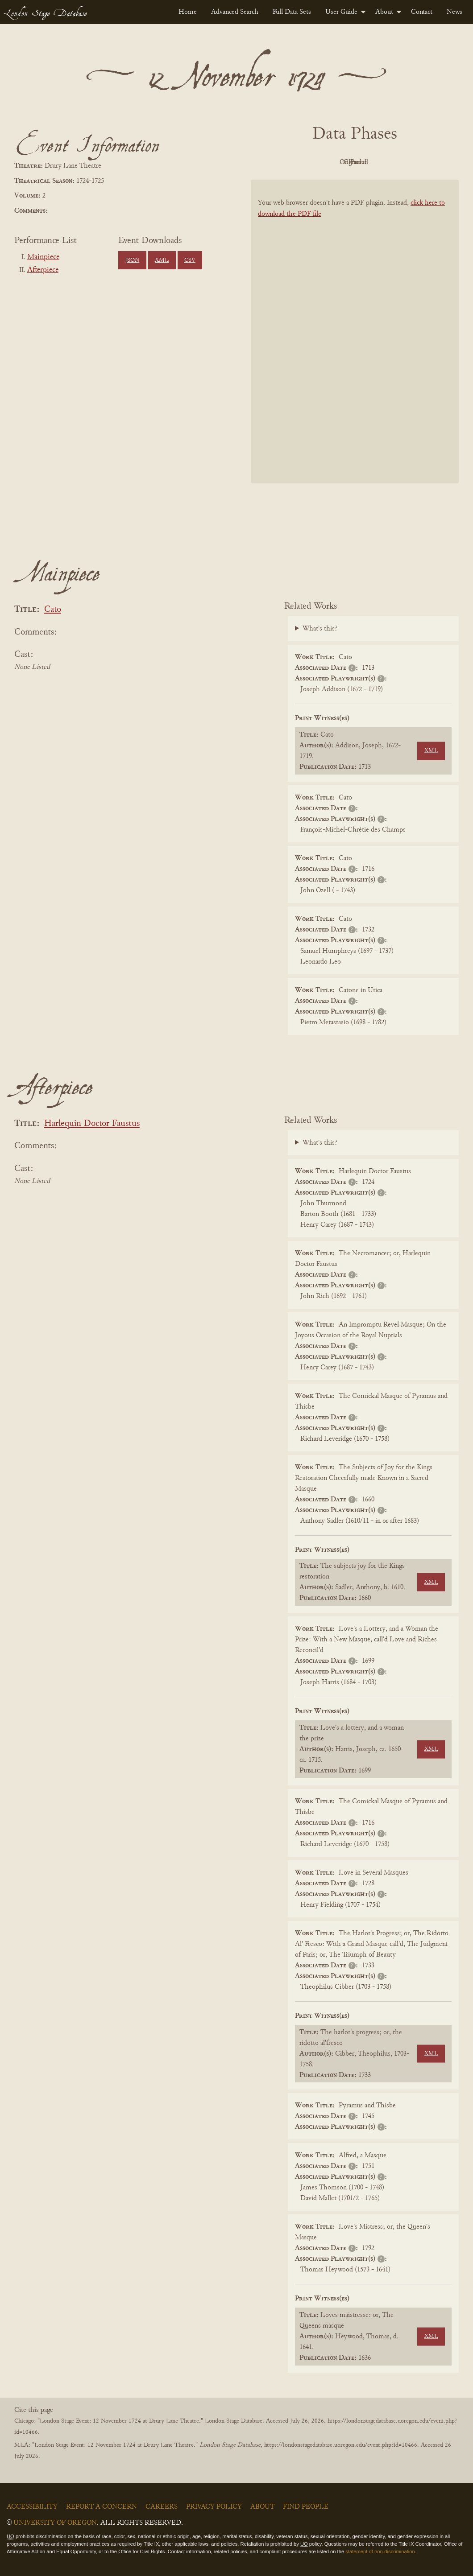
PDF (279, 162)
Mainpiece (43, 257)
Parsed (426, 162)
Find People (305, 2506)
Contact (421, 12)
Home (187, 12)
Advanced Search (234, 12)
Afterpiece (42, 270)
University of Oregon (55, 2523)
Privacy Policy (214, 2506)
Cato (52, 609)
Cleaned (377, 162)
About (384, 12)
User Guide (341, 12)
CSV (189, 260)
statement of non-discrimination (380, 2551)
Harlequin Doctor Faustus (92, 1124)
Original (328, 162)
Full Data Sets (292, 12)
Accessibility (32, 2506)
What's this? (320, 628)
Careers (161, 2506)
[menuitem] (187, 12)
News (454, 12)
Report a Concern (101, 2506)
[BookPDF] (355, 331)
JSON (132, 260)
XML (162, 260)
